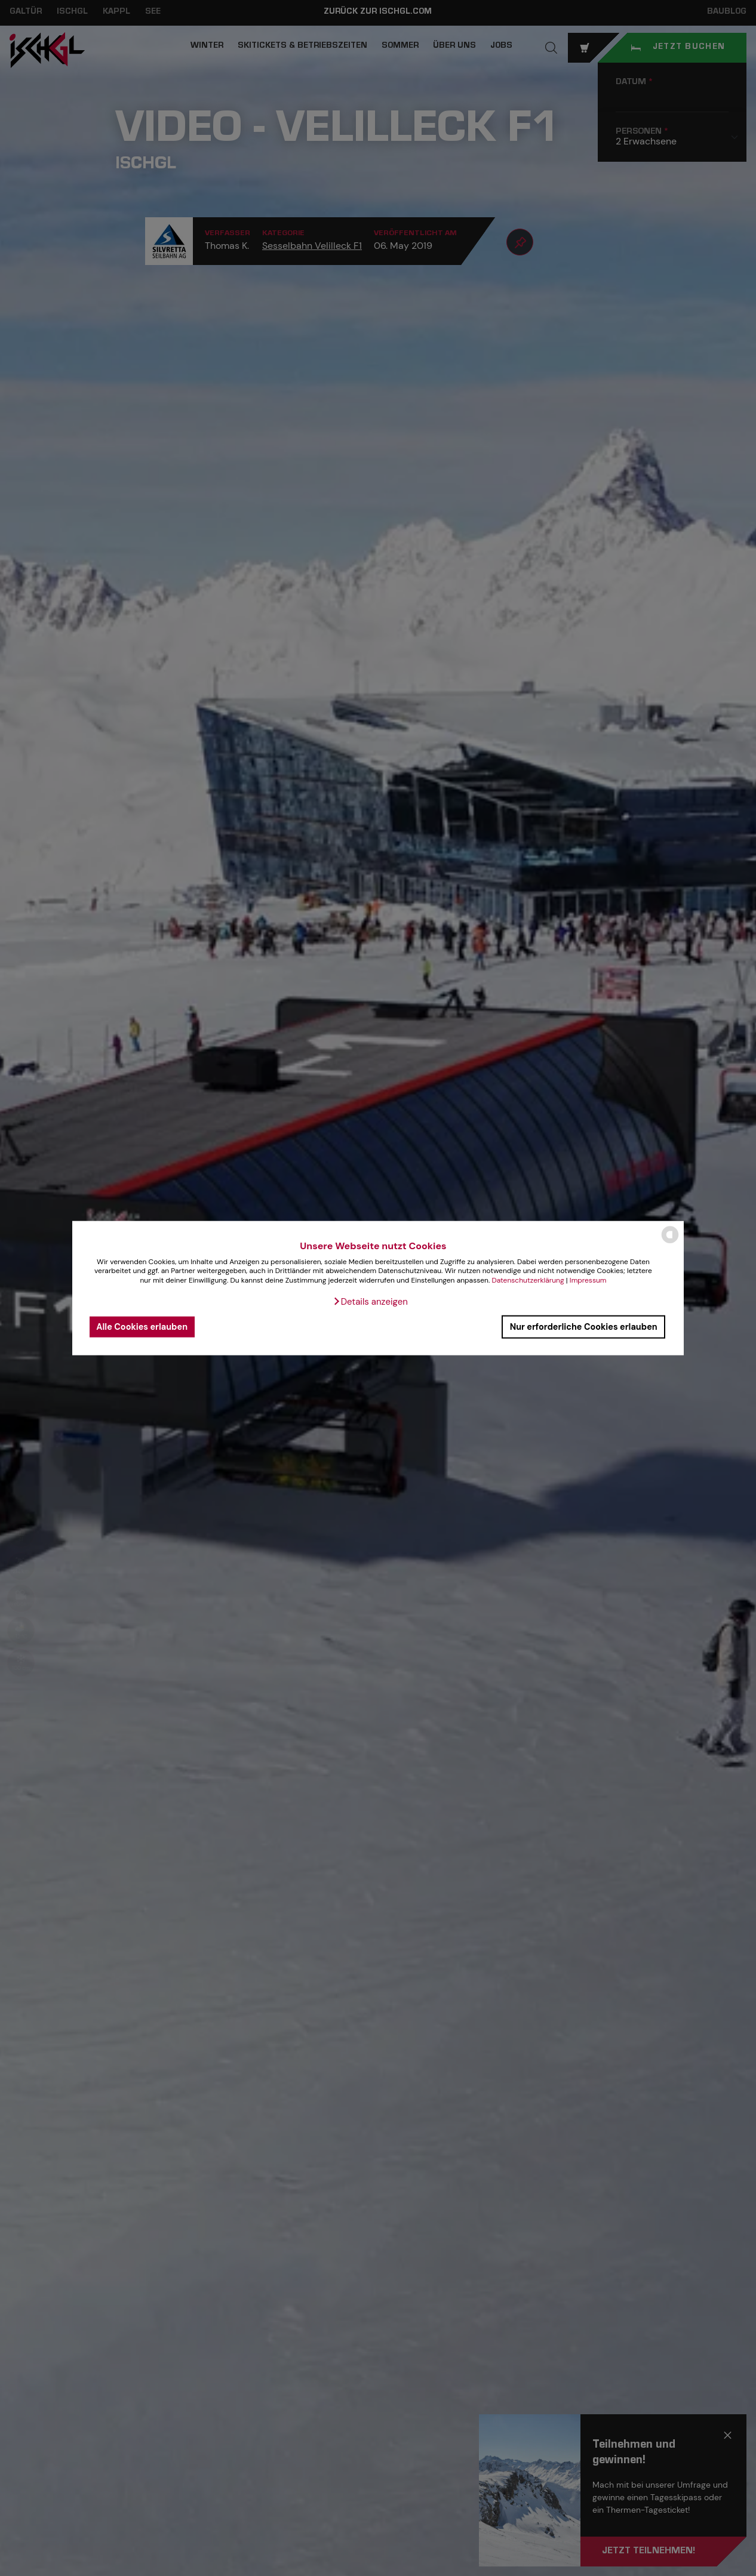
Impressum (588, 1280)
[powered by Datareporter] (670, 1242)
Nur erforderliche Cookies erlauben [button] (583, 1326)
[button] (370, 1301)
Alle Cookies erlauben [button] (142, 1326)
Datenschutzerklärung (527, 1280)
